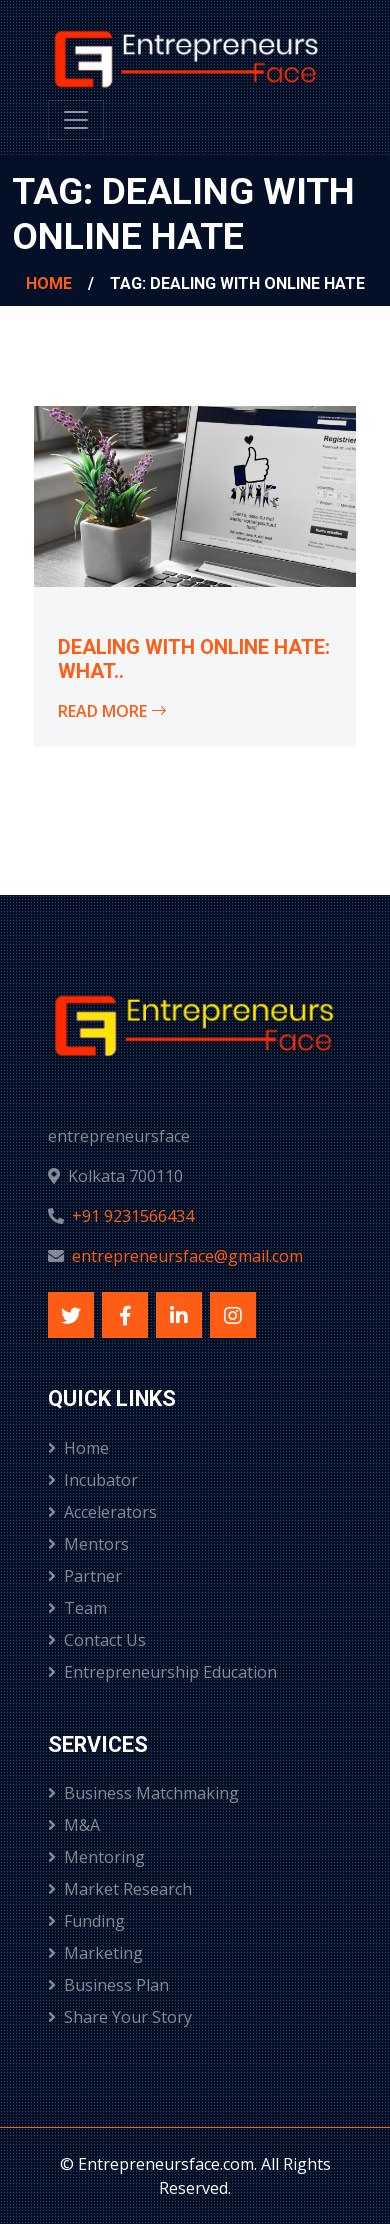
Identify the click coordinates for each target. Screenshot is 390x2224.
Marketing (95, 1953)
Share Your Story (120, 2017)
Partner (85, 1576)
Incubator (93, 1480)
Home (49, 283)
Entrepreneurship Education (162, 1672)
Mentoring (96, 1857)
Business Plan (108, 1985)
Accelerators (102, 1512)
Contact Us (97, 1640)
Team (77, 1608)
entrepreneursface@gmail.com (187, 1256)
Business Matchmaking (143, 1793)
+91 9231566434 (133, 1216)
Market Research (120, 1889)
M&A (74, 1825)
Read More (112, 711)
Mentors (88, 1544)
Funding (86, 1921)
